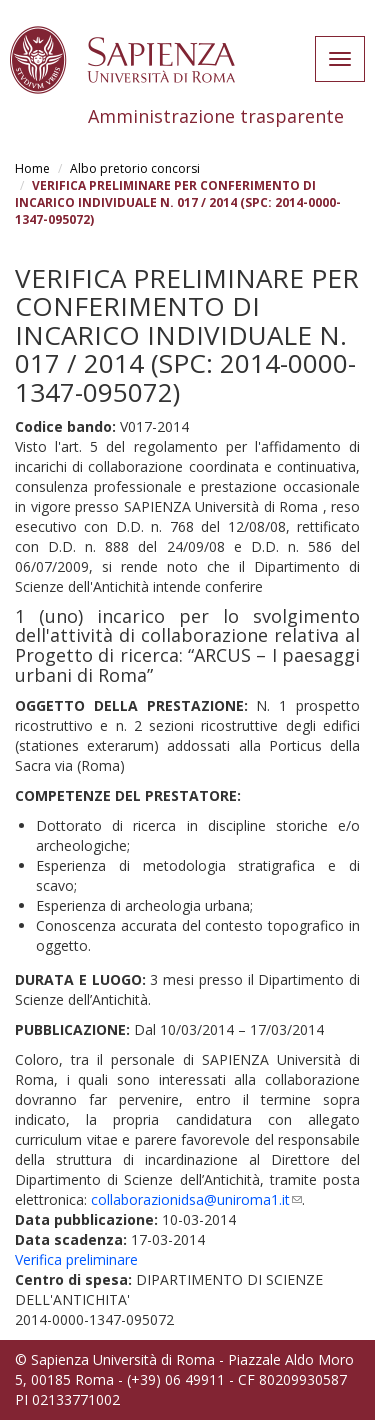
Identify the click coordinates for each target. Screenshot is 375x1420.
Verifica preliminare (76, 1259)
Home (32, 168)
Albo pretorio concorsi (135, 168)
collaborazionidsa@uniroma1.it (196, 1199)
